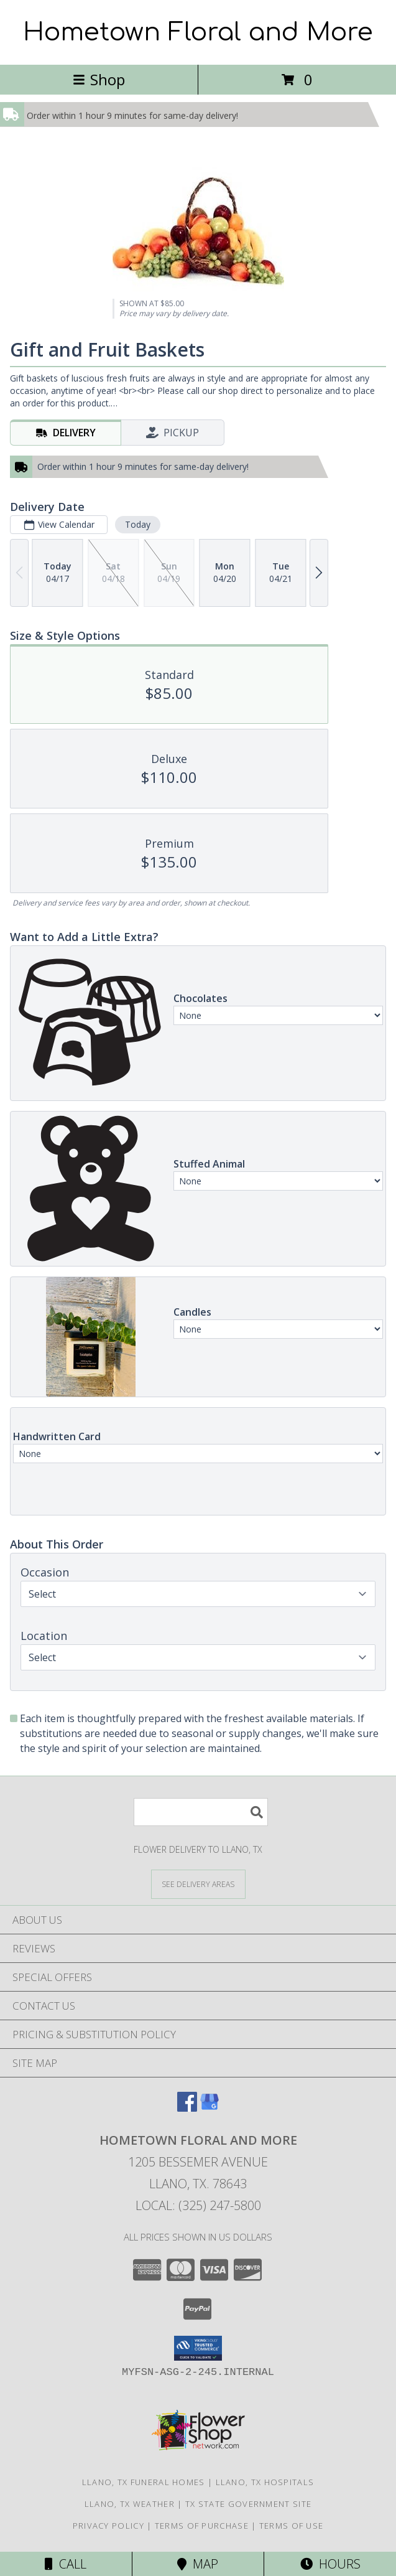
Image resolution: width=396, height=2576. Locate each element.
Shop (99, 79)
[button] (198, 2348)
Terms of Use (291, 2525)
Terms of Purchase (202, 2525)
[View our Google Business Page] (209, 2108)
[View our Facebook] (187, 2108)
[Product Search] (201, 1812)
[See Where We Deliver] (198, 1884)
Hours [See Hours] (330, 2563)
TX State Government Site (248, 2503)
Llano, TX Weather (130, 2503)
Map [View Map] (197, 2563)
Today (137, 524)
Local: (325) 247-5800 (198, 2205)
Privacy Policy (108, 2525)
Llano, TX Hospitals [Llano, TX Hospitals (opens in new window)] (265, 2482)
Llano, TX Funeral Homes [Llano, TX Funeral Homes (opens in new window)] (143, 2482)
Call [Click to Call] (65, 2563)
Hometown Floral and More (198, 32)
